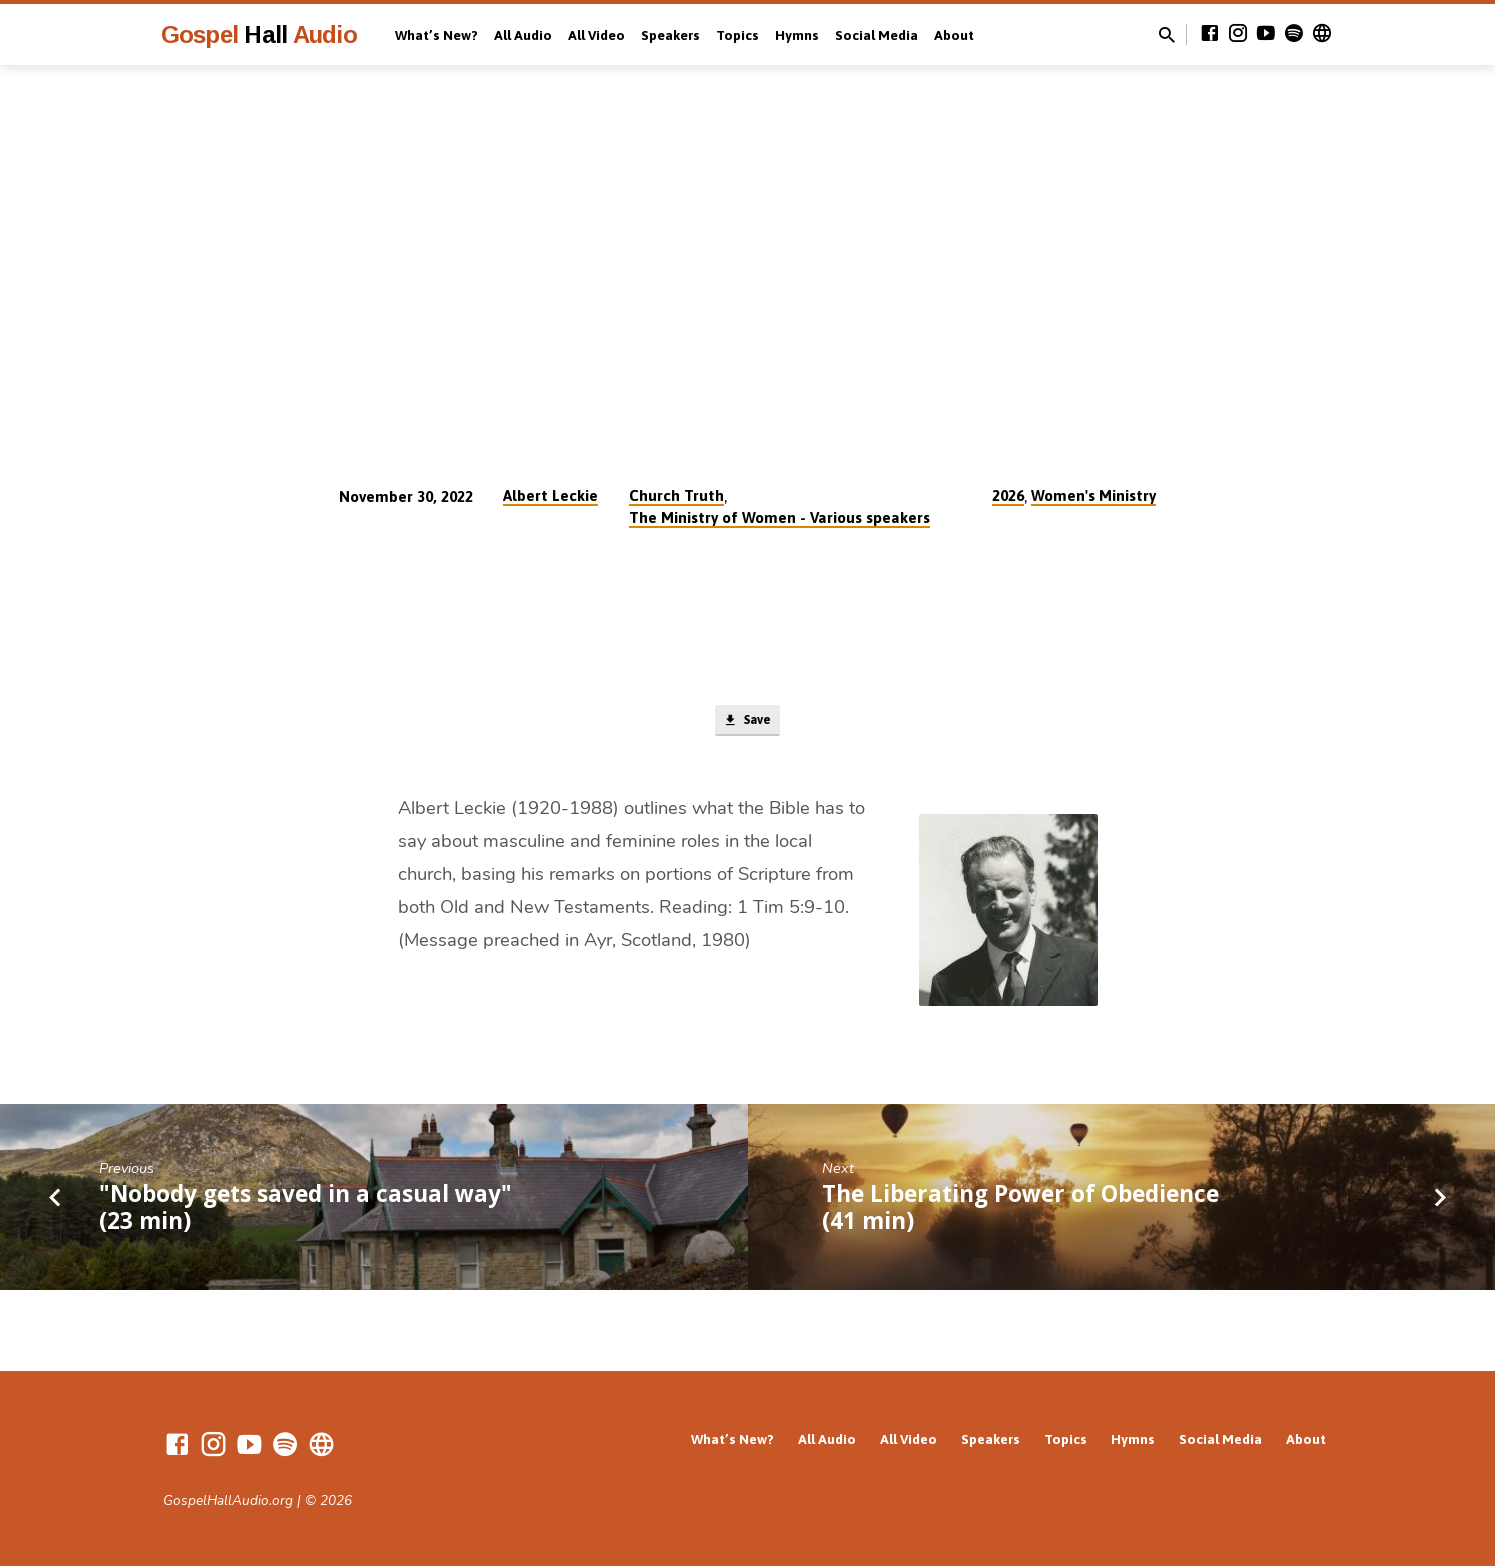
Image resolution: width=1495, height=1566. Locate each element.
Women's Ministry (1093, 495)
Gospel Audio (259, 34)
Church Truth (676, 495)
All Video (596, 35)
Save (747, 723)
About (954, 35)
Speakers (670, 35)
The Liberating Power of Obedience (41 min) (1020, 1211)
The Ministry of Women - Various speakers (779, 517)
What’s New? (436, 35)
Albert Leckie (550, 495)
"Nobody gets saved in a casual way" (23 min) (305, 1211)
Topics (737, 35)
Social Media (876, 35)
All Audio (523, 35)
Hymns (797, 35)
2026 (1008, 495)
